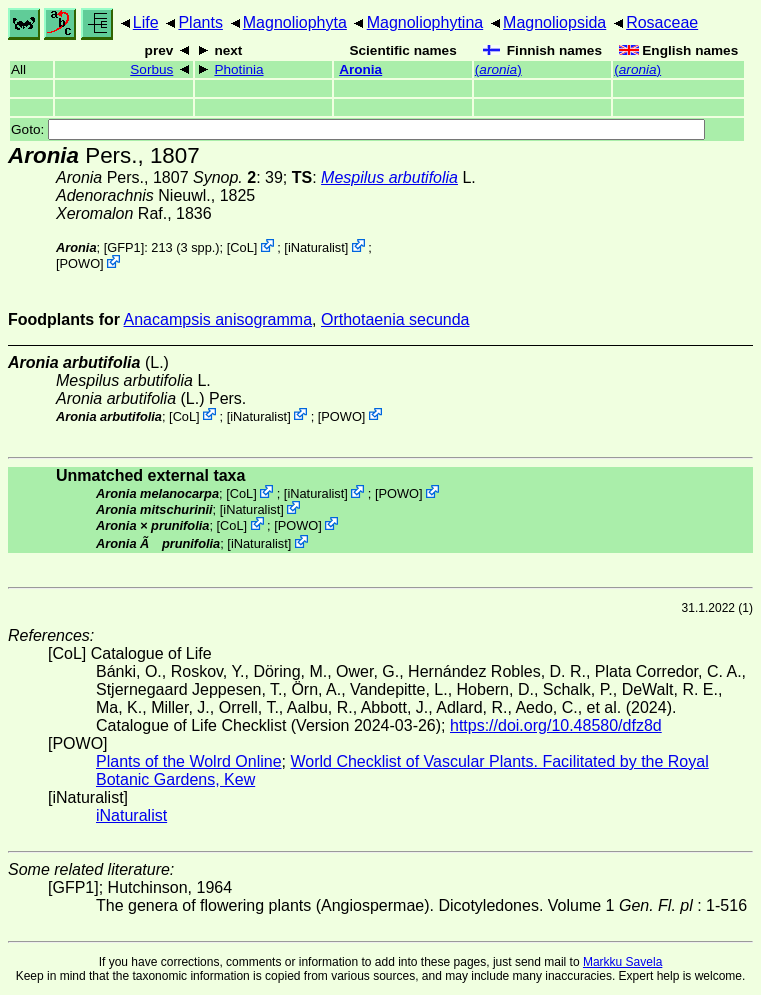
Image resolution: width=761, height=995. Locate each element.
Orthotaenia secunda (395, 319)
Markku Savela (622, 962)
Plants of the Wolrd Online (189, 761)
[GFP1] (124, 247)
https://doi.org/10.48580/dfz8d (556, 725)
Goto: (358, 129)
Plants (200, 22)
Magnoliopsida (554, 22)
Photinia (238, 69)
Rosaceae (662, 22)
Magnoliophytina (425, 22)
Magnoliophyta (295, 22)
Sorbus (151, 69)
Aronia (360, 69)
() (498, 69)
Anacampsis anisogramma (218, 319)
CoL (241, 247)
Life (146, 22)
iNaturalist (316, 247)
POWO (80, 263)
